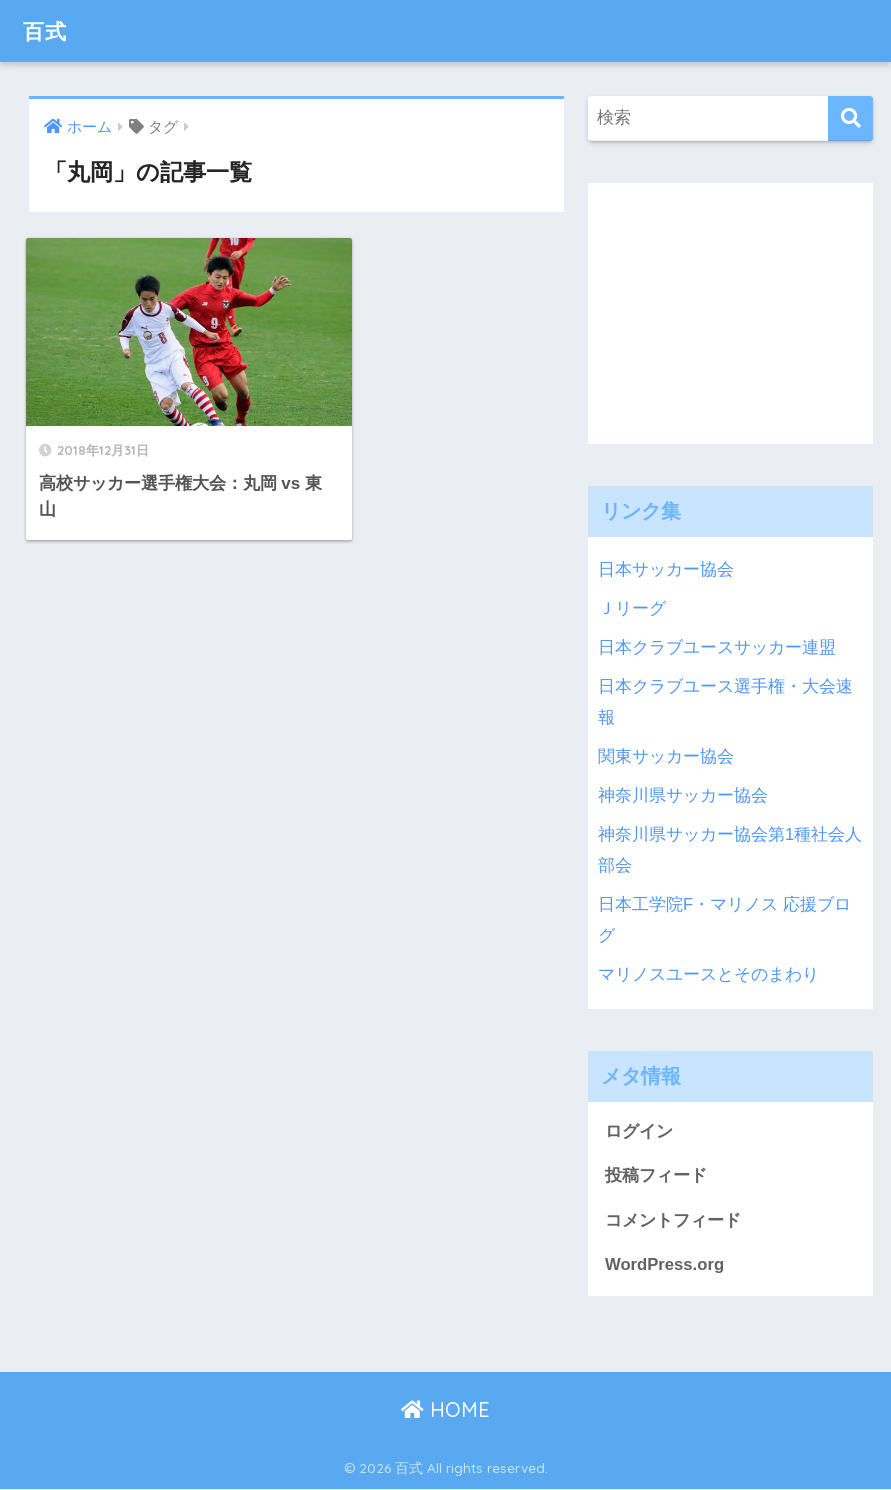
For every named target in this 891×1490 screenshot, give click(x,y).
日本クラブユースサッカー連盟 (717, 647)
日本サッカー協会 (666, 569)
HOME (445, 1410)
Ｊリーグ (632, 608)
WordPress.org (665, 1265)
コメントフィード (673, 1220)
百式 (47, 30)
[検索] (850, 118)
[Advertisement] (739, 308)
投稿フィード (656, 1175)
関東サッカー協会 (666, 756)
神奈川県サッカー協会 (683, 795)
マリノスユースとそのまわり (708, 974)
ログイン (639, 1131)
